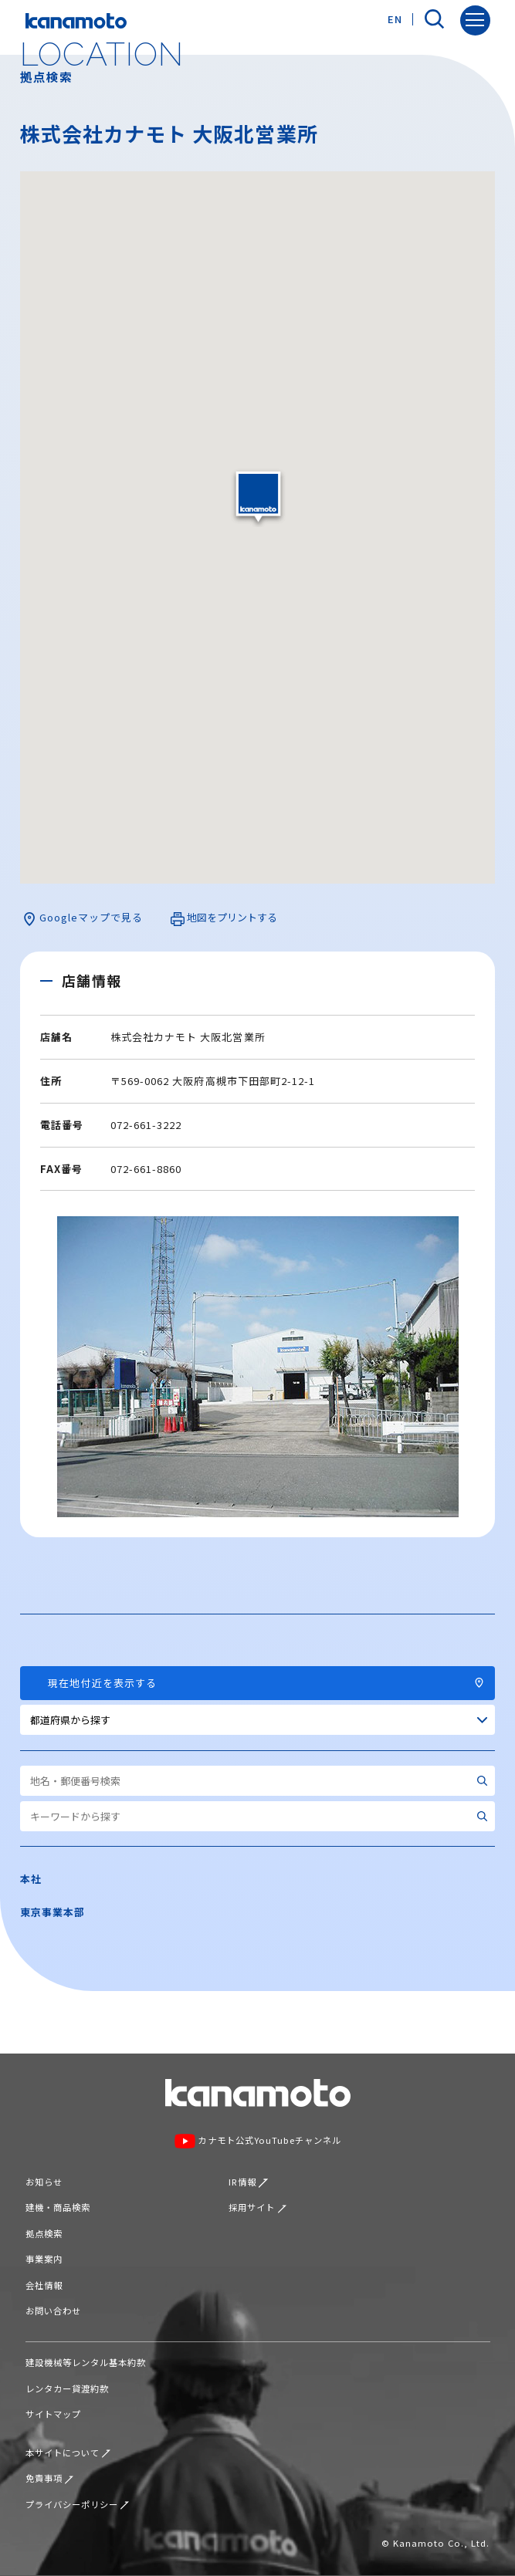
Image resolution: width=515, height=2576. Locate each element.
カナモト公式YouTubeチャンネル (257, 2141)
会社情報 (44, 2285)
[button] (258, 497)
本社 (31, 1878)
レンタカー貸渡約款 (67, 2388)
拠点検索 (44, 2233)
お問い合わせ (53, 2310)
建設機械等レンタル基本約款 (86, 2362)
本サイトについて (68, 2452)
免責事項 (49, 2478)
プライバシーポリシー (77, 2504)
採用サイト (257, 2207)
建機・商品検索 (57, 2207)
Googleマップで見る (82, 918)
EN (395, 19)
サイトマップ (53, 2414)
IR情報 (248, 2181)
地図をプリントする (224, 918)
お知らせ (44, 2181)
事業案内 (44, 2259)
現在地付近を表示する (258, 1682)
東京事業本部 (52, 1912)
